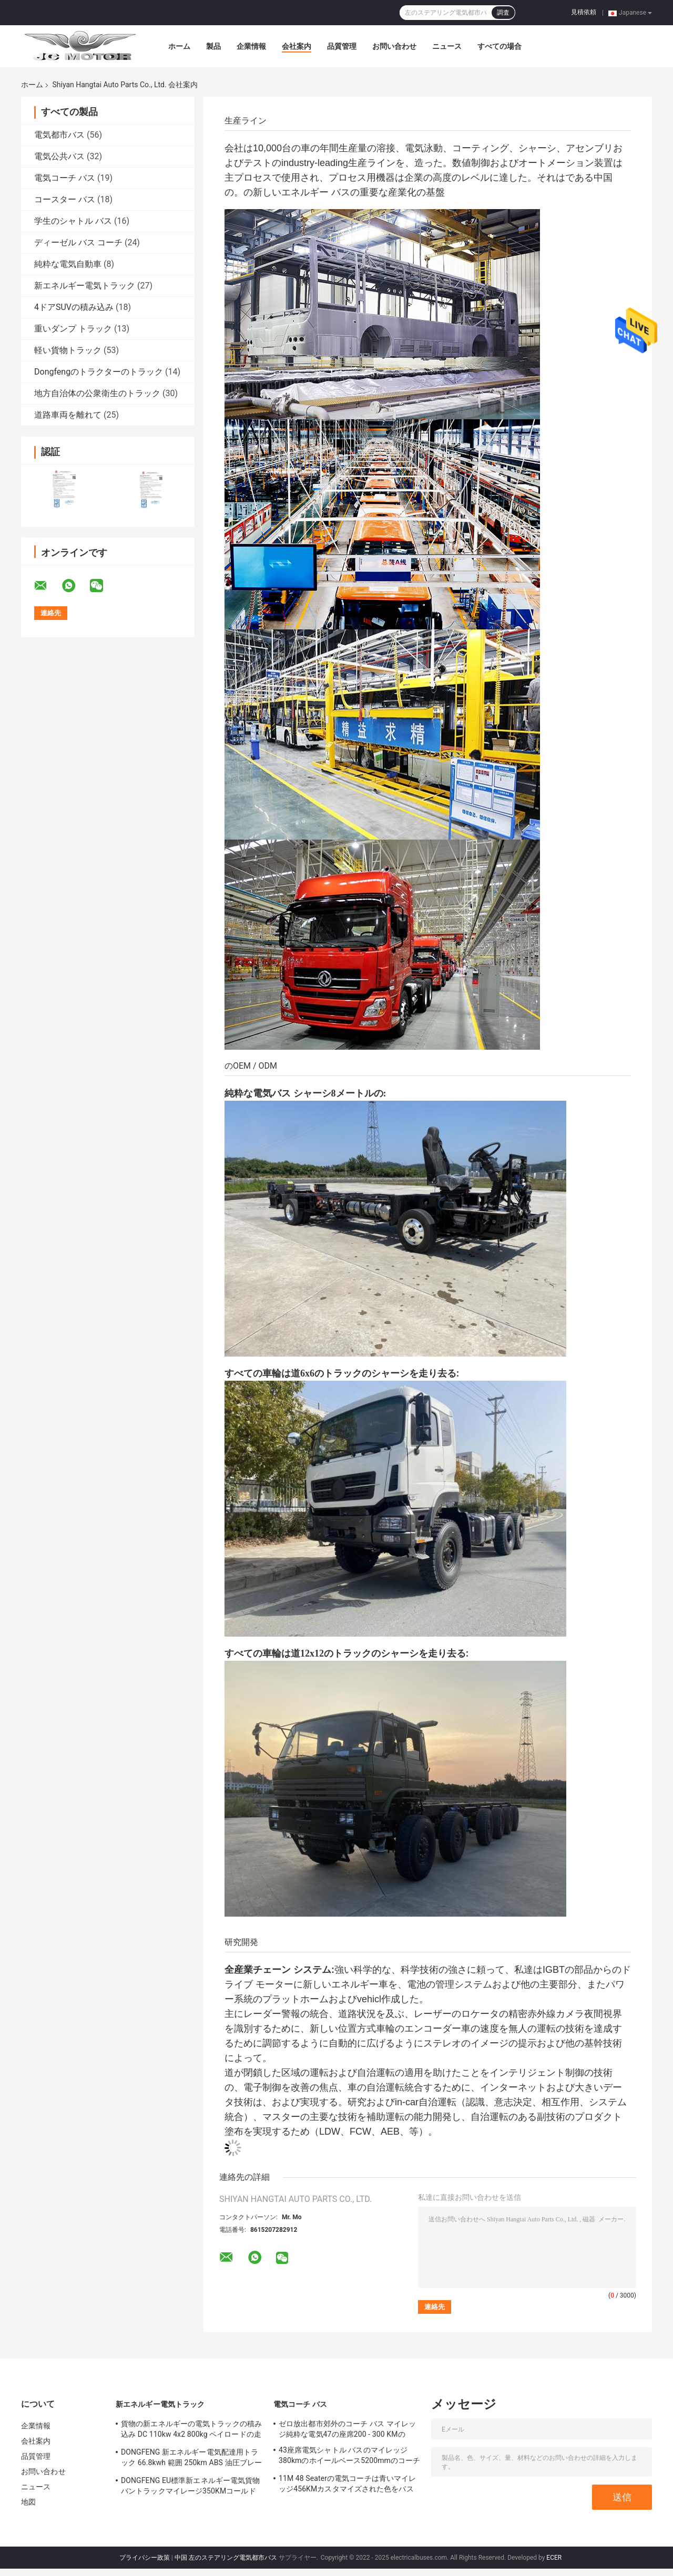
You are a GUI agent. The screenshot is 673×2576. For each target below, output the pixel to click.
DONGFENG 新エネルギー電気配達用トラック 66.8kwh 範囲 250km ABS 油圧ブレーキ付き (191, 2459)
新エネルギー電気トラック (84, 286)
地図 (28, 2502)
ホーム (179, 46)
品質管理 (341, 46)
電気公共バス (59, 156)
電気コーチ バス (64, 178)
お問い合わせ (394, 46)
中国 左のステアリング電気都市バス (226, 2557)
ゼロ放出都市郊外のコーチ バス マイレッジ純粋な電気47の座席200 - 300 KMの (347, 2428)
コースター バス (64, 199)
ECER (554, 2557)
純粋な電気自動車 (67, 264)
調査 (503, 12)
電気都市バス (59, 135)
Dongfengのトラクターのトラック (98, 372)
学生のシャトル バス (73, 221)
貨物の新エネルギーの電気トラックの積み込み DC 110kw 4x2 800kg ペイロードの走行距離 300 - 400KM (191, 2430)
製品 (213, 46)
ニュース (447, 46)
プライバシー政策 (144, 2557)
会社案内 (296, 46)
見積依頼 (583, 12)
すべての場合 (499, 46)
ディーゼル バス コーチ (78, 242)
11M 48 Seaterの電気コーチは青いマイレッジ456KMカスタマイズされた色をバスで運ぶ (347, 2485)
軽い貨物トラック (67, 350)
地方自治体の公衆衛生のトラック (97, 393)
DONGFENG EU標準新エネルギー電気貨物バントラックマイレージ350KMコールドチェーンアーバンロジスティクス (190, 2487)
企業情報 (251, 46)
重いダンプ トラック (73, 329)
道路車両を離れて (67, 415)
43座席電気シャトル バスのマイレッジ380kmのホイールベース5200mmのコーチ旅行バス (349, 2457)
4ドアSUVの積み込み (74, 307)
